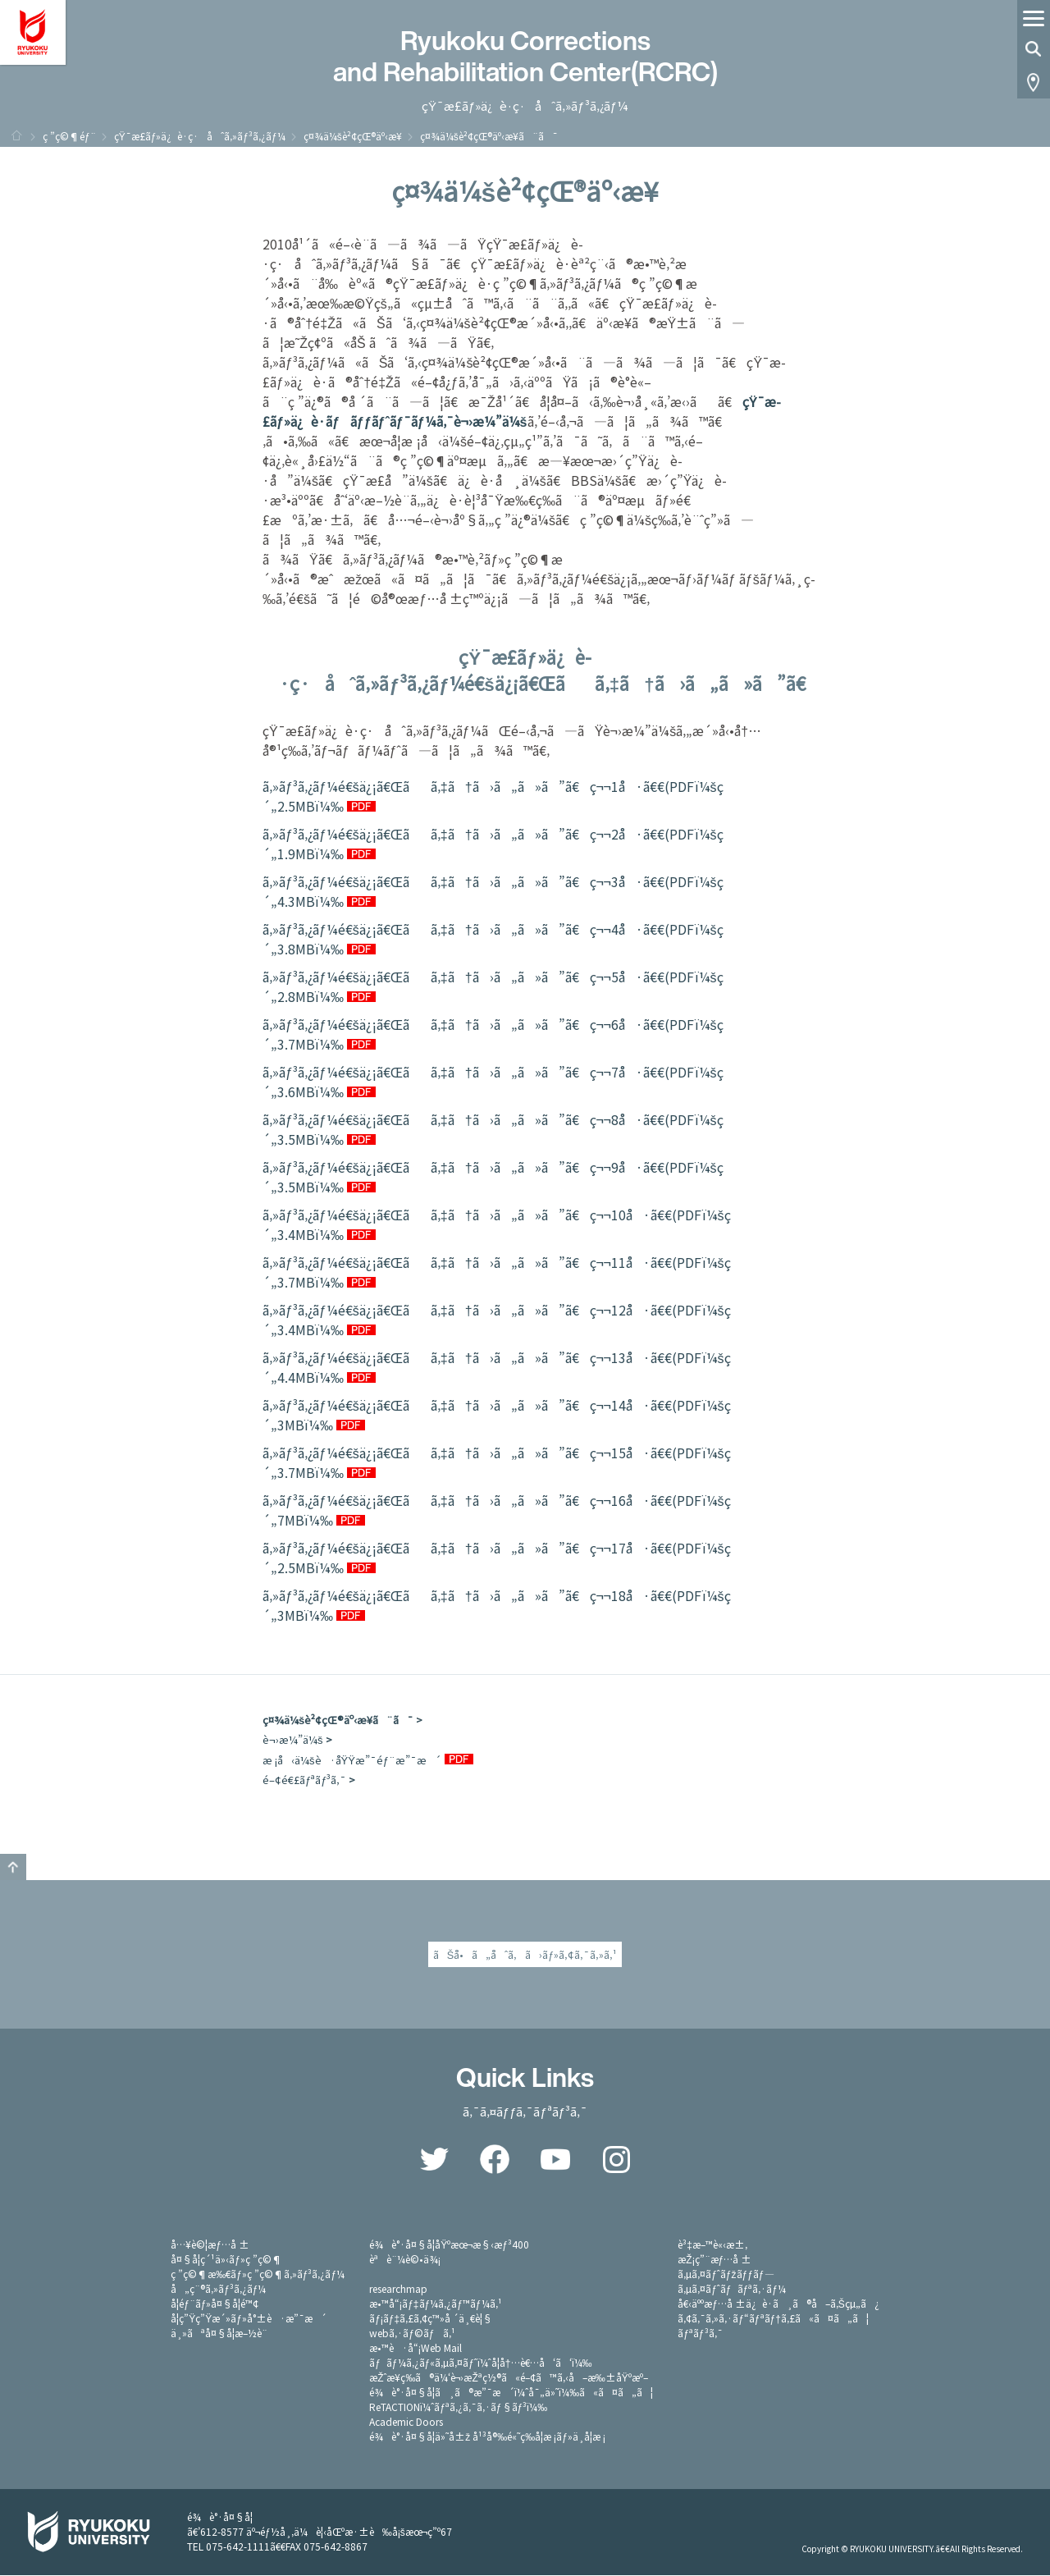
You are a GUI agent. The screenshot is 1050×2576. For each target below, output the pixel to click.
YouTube (555, 2160)
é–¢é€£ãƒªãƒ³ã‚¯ (304, 1779)
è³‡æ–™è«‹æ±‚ (712, 2245)
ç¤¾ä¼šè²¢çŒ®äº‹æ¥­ (353, 136)
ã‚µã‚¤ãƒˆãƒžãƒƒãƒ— (726, 2274)
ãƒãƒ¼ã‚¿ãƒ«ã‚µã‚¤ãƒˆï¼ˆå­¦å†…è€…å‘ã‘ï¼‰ (480, 2363)
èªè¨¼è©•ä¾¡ (405, 2260)
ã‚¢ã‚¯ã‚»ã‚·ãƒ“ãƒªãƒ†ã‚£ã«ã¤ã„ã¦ (773, 2319)
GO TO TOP (13, 1867)
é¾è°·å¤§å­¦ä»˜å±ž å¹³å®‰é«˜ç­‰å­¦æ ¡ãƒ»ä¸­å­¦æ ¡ (487, 2437)
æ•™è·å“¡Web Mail (415, 2348)
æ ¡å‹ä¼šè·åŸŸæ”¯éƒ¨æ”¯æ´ (351, 1760)
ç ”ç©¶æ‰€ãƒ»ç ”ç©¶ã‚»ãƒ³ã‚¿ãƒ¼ (258, 2274)
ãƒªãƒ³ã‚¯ (700, 2333)
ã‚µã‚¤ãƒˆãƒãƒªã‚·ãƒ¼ (732, 2289)
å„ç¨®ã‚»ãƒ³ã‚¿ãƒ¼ (218, 2289)
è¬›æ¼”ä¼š (292, 1739)
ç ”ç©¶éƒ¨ (69, 136)
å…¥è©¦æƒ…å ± (210, 2245)
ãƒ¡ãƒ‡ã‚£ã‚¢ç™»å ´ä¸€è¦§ (430, 2319)
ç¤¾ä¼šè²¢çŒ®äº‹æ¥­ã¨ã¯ (337, 1719)
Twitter (434, 2160)
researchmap (398, 2289)
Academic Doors (406, 2422)
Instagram (616, 2160)
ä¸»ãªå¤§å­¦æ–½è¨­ (219, 2333)
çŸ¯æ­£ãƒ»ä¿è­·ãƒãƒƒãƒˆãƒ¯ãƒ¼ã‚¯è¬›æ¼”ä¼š (521, 411)
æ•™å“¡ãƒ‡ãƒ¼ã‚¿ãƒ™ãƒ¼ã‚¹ (435, 2304)
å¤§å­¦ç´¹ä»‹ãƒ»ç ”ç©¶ (226, 2260)
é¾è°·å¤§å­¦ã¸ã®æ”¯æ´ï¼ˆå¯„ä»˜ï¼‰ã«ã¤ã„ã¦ (511, 2393)
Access (1033, 82)
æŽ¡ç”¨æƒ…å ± (714, 2260)
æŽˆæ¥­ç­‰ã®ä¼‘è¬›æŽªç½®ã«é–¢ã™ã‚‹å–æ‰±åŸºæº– (508, 2378)
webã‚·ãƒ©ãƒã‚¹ (411, 2333)
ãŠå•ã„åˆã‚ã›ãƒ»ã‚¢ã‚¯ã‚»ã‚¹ (524, 1954)
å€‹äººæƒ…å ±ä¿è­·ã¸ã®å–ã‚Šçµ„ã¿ (778, 2304)
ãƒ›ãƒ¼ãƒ (16, 135)
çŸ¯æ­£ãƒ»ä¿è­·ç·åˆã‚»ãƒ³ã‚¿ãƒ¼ (199, 136)
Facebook (494, 2160)
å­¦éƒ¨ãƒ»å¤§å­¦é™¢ (214, 2304)
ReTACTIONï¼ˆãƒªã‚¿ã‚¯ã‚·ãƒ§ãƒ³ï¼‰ (458, 2407)
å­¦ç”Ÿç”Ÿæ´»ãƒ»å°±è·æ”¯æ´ (248, 2319)
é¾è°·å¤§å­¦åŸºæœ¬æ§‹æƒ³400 (449, 2245)
